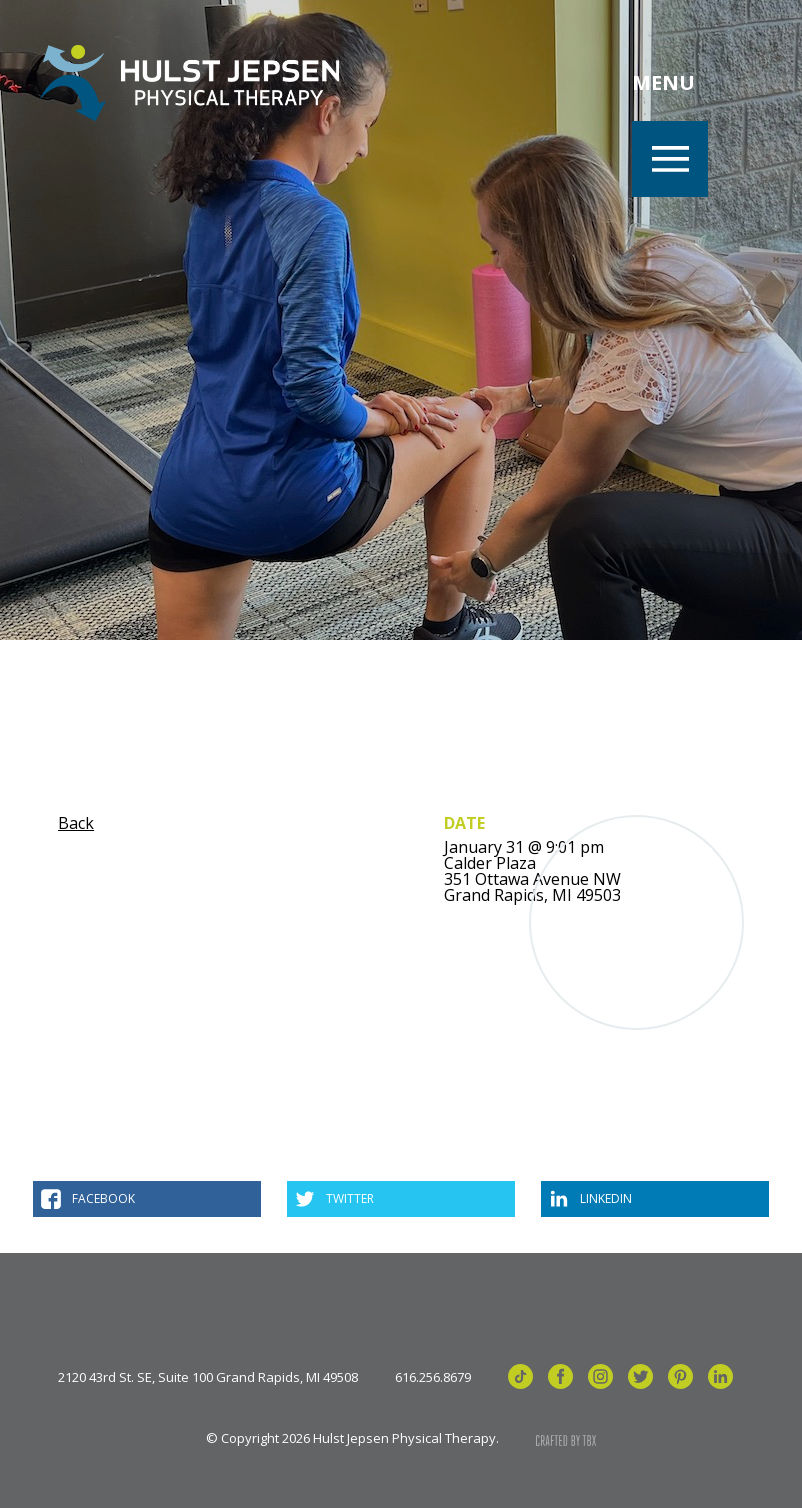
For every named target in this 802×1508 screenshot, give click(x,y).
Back (76, 823)
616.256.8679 (433, 1377)
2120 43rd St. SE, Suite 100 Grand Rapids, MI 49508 (208, 1377)
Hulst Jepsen (189, 83)
